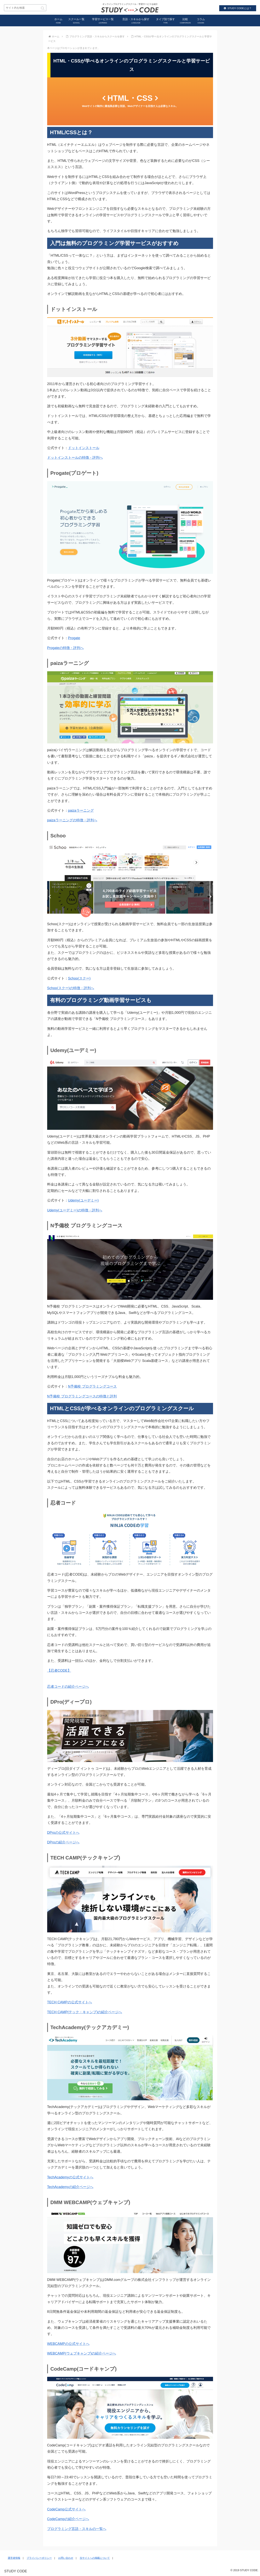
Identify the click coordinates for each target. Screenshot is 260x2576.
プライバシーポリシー (39, 2557)
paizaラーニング (81, 810)
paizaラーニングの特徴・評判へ (72, 820)
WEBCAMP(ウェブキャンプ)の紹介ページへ (81, 2353)
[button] (42, 8)
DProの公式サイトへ (63, 1833)
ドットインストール (83, 448)
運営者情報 (14, 2557)
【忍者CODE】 (59, 1670)
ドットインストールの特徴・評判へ (75, 458)
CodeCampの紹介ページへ (68, 2519)
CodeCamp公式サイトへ (66, 2509)
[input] (25, 7)
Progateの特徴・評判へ (65, 648)
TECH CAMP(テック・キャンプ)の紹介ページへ (84, 2012)
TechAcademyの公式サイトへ (70, 2177)
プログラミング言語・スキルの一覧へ (76, 2529)
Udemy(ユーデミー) (83, 1200)
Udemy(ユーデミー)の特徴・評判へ (74, 1210)
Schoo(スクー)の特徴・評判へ (70, 988)
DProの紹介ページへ (63, 1842)
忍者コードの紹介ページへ (68, 1687)
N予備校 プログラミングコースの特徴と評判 (82, 1396)
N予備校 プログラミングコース (92, 1386)
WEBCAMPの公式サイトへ (68, 2344)
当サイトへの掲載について (95, 2557)
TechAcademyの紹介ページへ (70, 2187)
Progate (74, 638)
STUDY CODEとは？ (239, 8)
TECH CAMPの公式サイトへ (69, 2002)
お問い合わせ (65, 2557)
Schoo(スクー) (79, 978)
